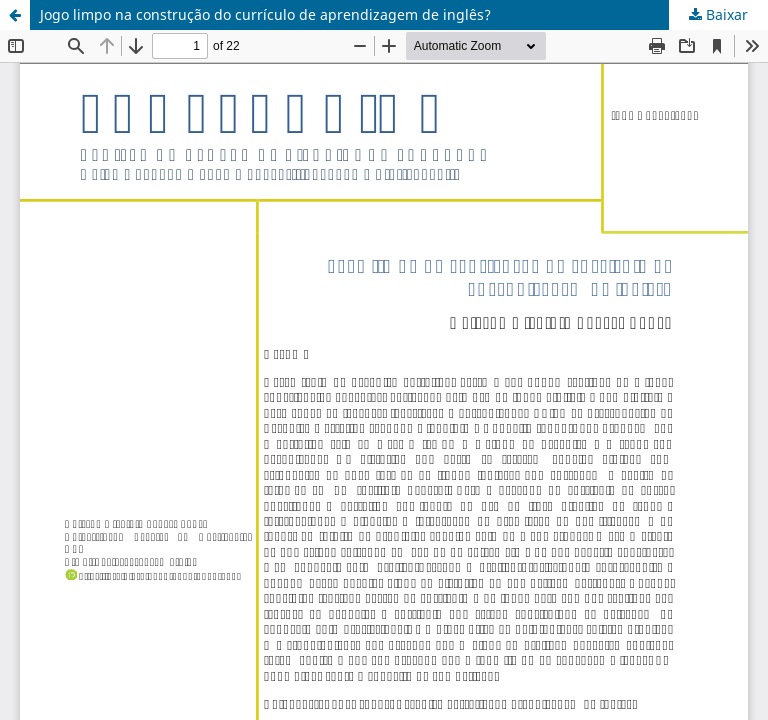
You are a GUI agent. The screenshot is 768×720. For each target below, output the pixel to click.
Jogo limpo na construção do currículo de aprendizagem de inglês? (265, 14)
